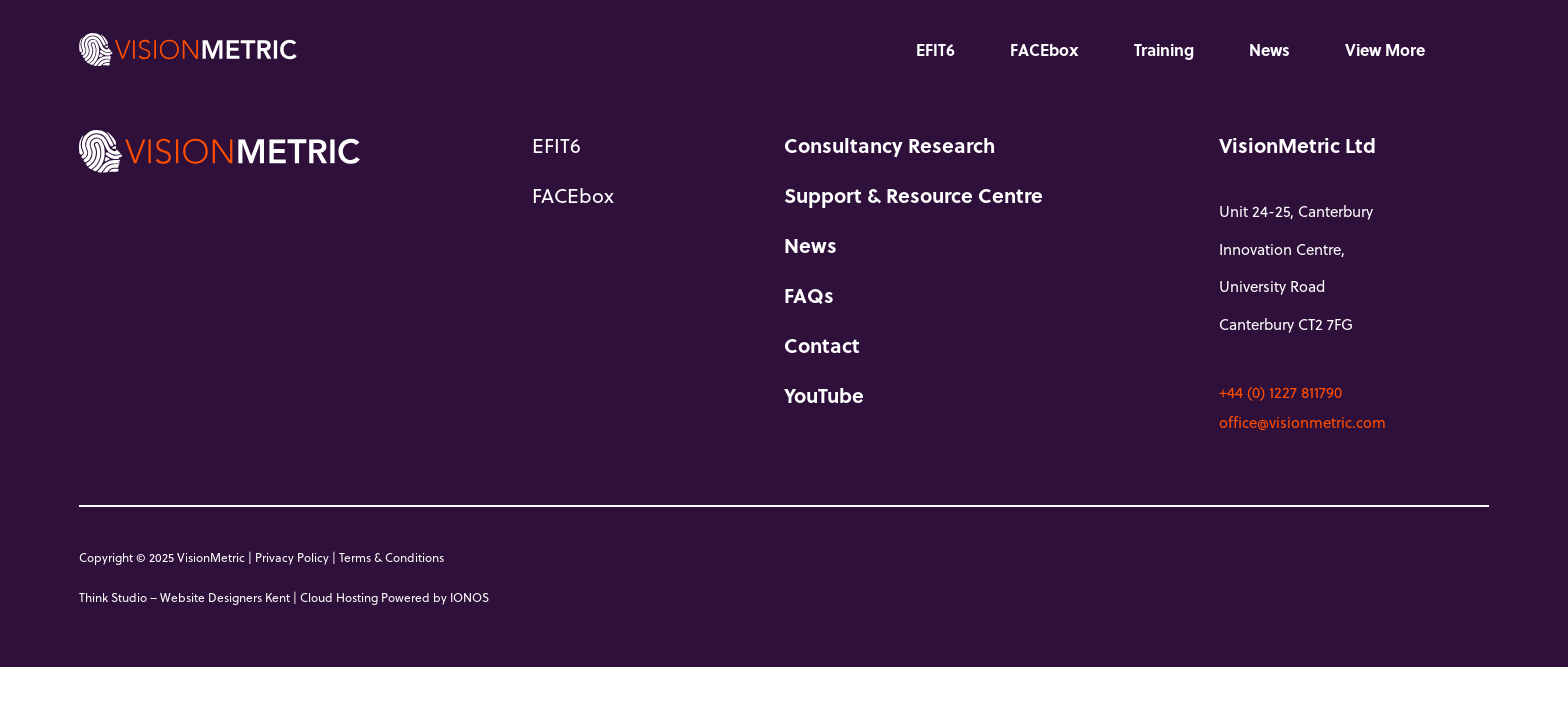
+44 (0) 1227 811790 (1280, 392)
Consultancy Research (889, 145)
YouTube (824, 395)
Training (1164, 49)
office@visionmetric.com (1302, 422)
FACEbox (1044, 49)
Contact (822, 345)
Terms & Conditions (391, 557)
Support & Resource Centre (913, 195)
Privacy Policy (292, 557)
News (1269, 49)
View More (1385, 49)
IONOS (469, 597)
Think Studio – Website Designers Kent (184, 597)
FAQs (809, 295)
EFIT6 (935, 49)
